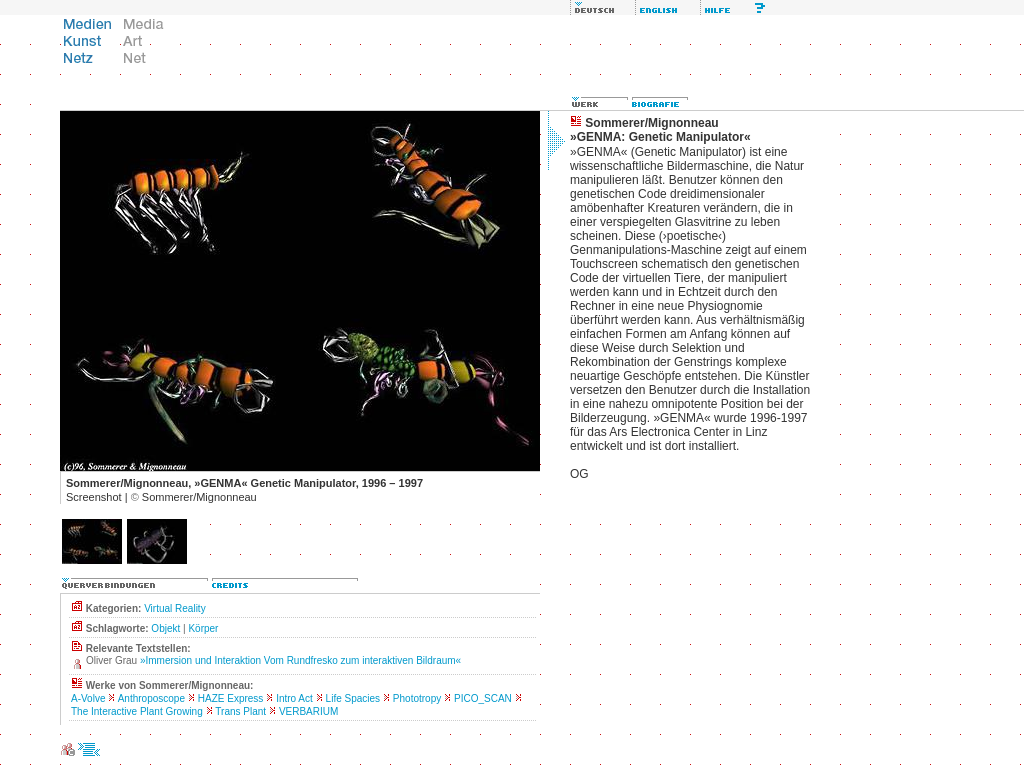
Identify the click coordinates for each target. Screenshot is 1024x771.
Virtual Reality (175, 608)
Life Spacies (353, 698)
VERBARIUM (308, 711)
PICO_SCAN (483, 698)
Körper (203, 628)
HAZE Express (231, 698)
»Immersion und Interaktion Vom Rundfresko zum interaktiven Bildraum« (300, 660)
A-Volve (88, 698)
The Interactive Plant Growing (137, 711)
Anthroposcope (151, 698)
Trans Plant (240, 711)
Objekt (165, 628)
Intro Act (294, 698)
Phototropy (417, 698)
